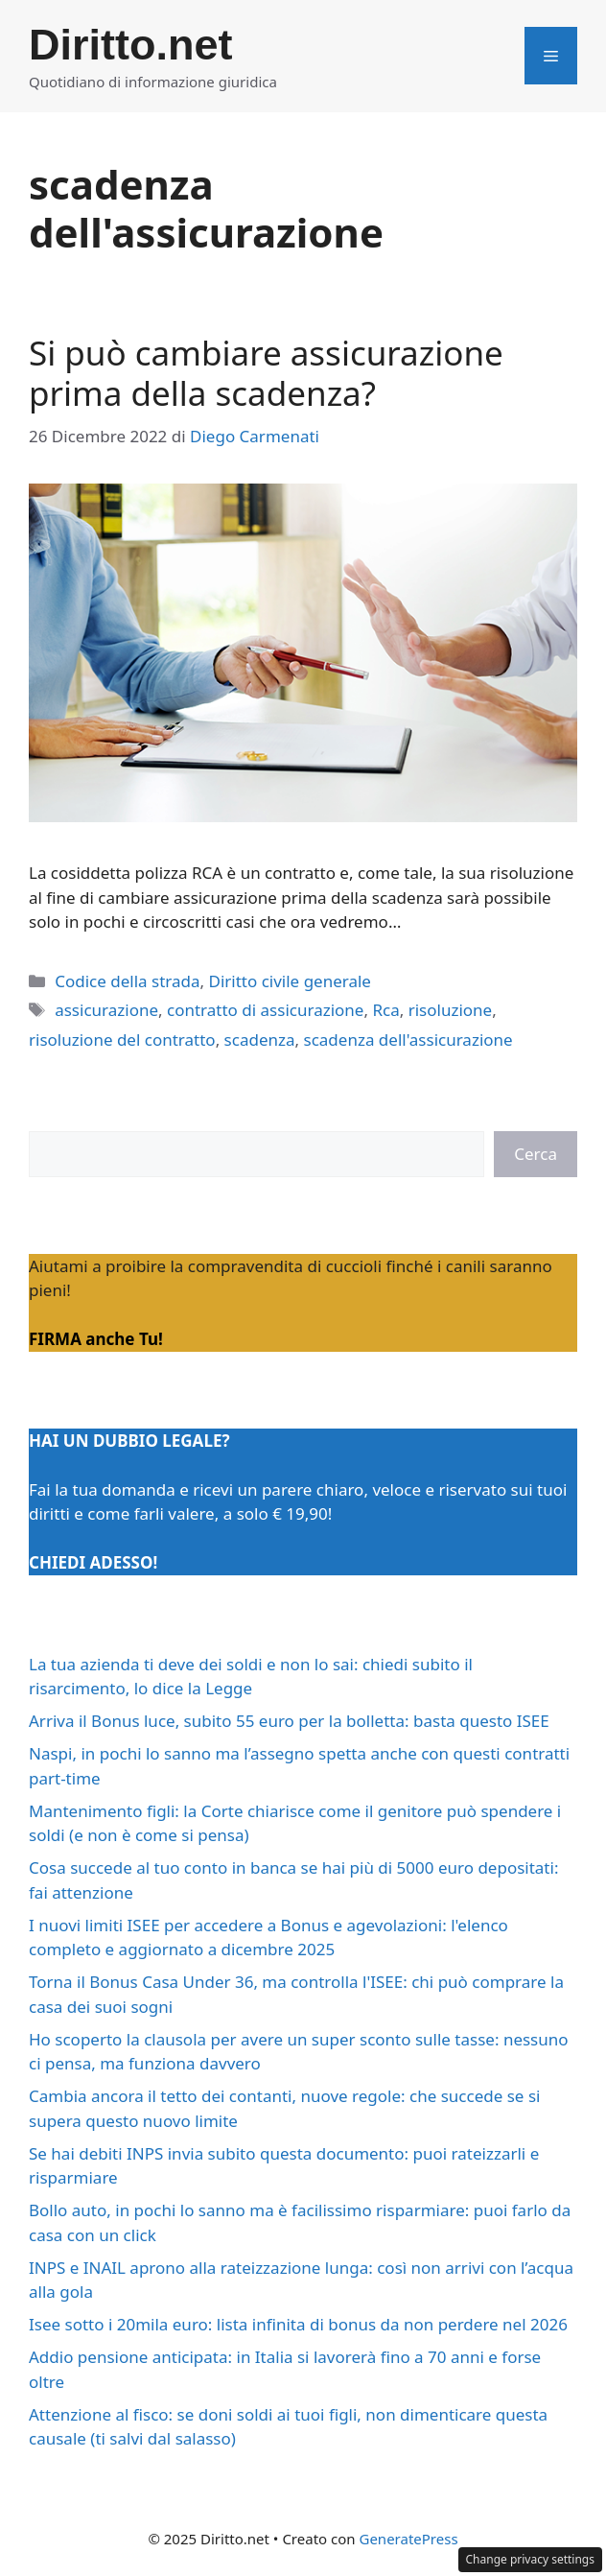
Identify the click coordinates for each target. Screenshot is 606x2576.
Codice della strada (127, 981)
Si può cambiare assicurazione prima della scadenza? (266, 372)
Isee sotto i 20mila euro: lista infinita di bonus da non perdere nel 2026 (298, 2324)
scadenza (259, 1039)
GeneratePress (408, 2538)
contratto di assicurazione (265, 1010)
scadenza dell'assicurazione (408, 1039)
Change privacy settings (530, 2559)
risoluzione (450, 1010)
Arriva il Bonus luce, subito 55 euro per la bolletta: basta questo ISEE (289, 1721)
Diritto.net (130, 44)
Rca (385, 1010)
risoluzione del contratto (122, 1039)
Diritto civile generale (289, 981)
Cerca (535, 1154)
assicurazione (106, 1010)
